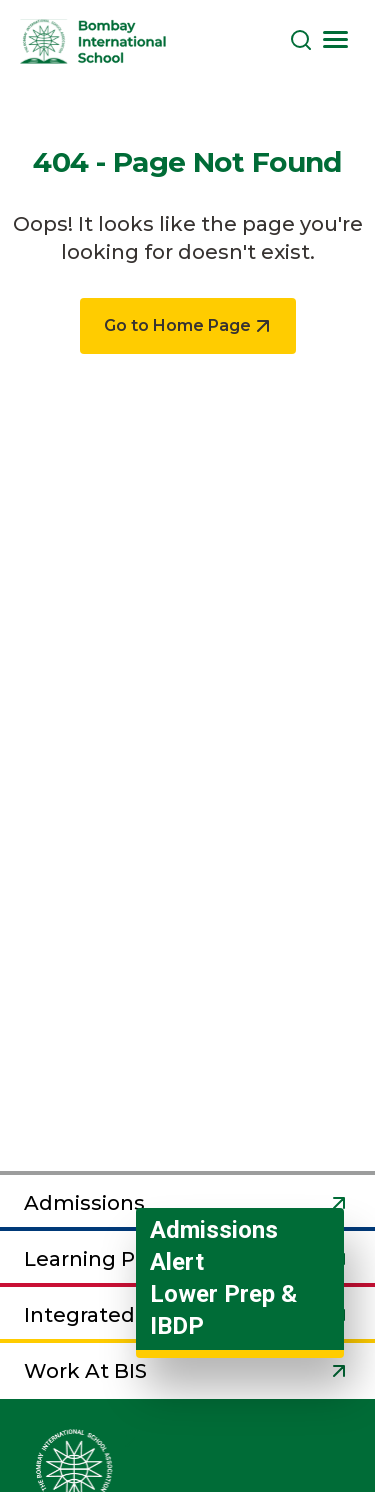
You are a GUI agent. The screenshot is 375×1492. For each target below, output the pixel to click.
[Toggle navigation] (335, 39)
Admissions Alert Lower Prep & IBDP (223, 1278)
